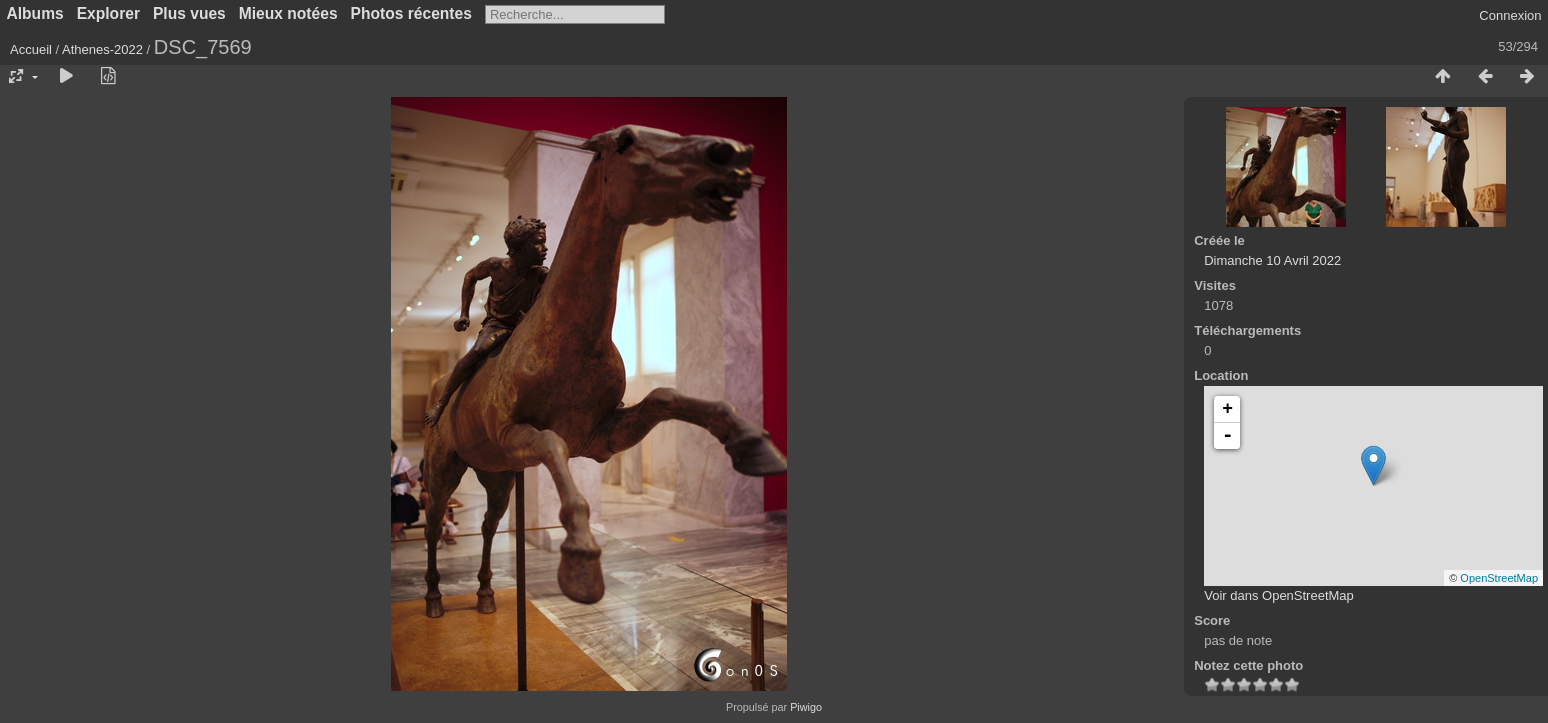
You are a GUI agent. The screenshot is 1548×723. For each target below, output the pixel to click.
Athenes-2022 (102, 49)
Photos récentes (411, 13)
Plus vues (189, 13)
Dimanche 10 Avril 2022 (1272, 260)
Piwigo (806, 707)
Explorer (108, 13)
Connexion (1510, 15)
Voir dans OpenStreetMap (1279, 595)
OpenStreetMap (1499, 578)
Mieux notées (288, 13)
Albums (35, 13)
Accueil (31, 49)
